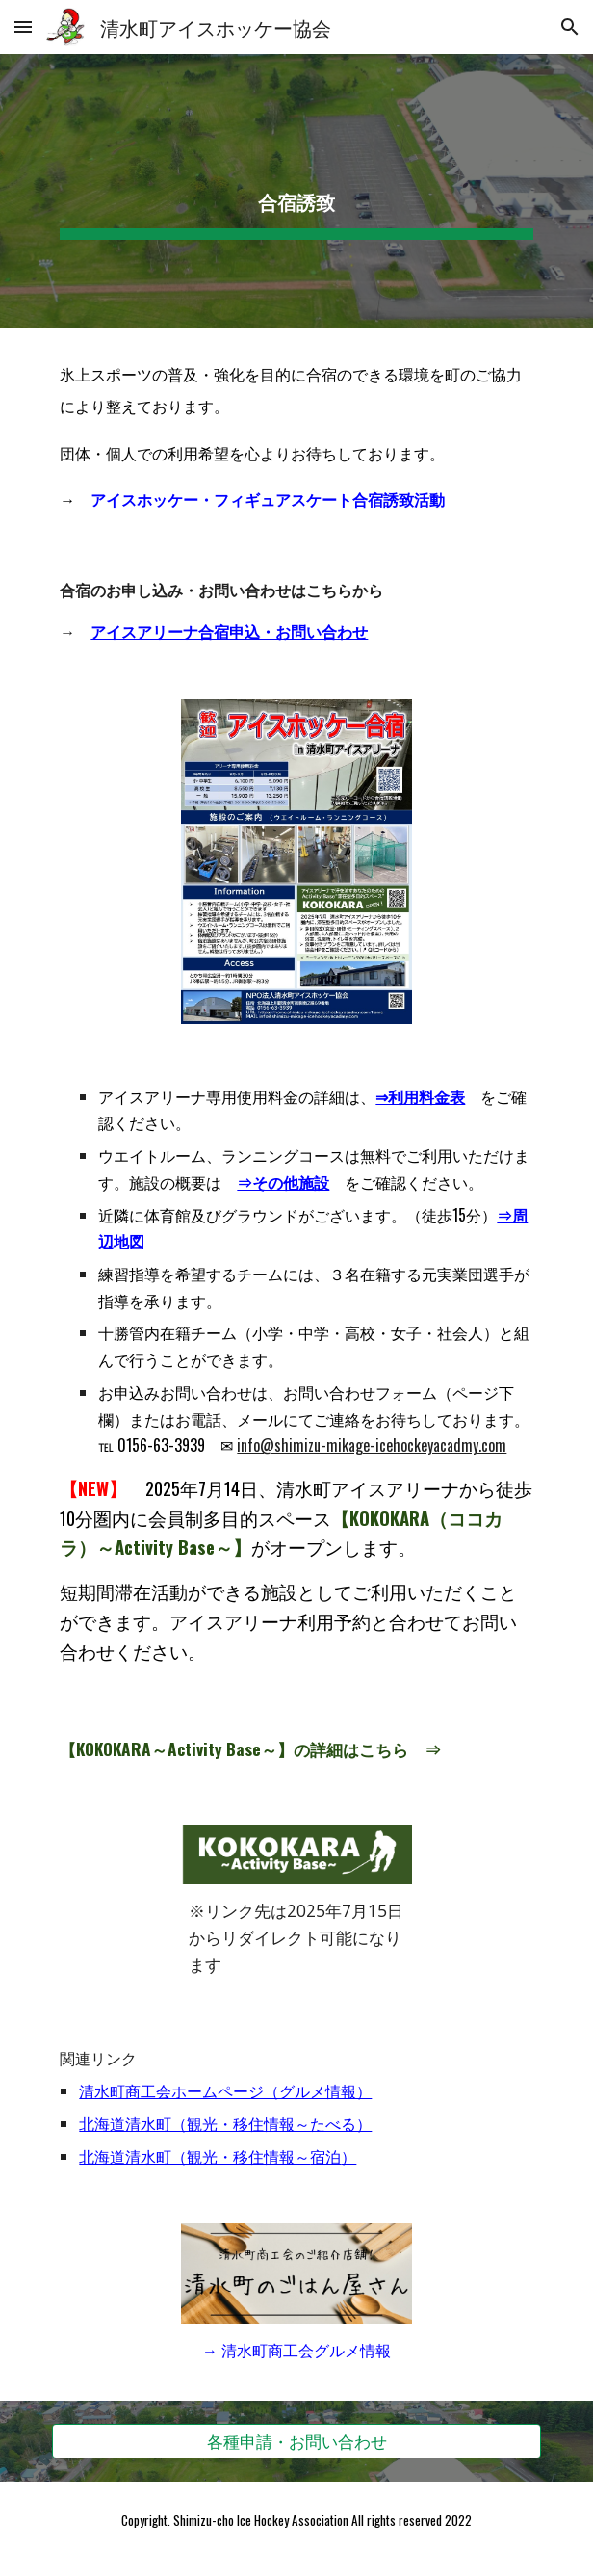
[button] (23, 26)
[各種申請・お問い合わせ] (296, 2440)
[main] (296, 191)
